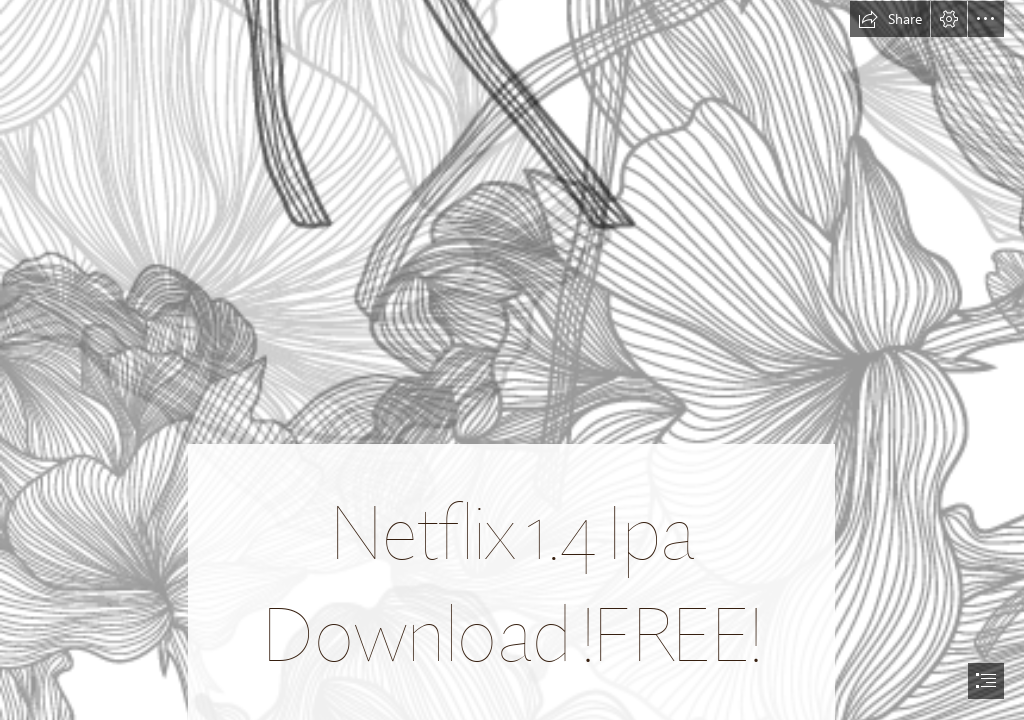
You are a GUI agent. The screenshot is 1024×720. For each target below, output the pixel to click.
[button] (890, 19)
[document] (512, 360)
